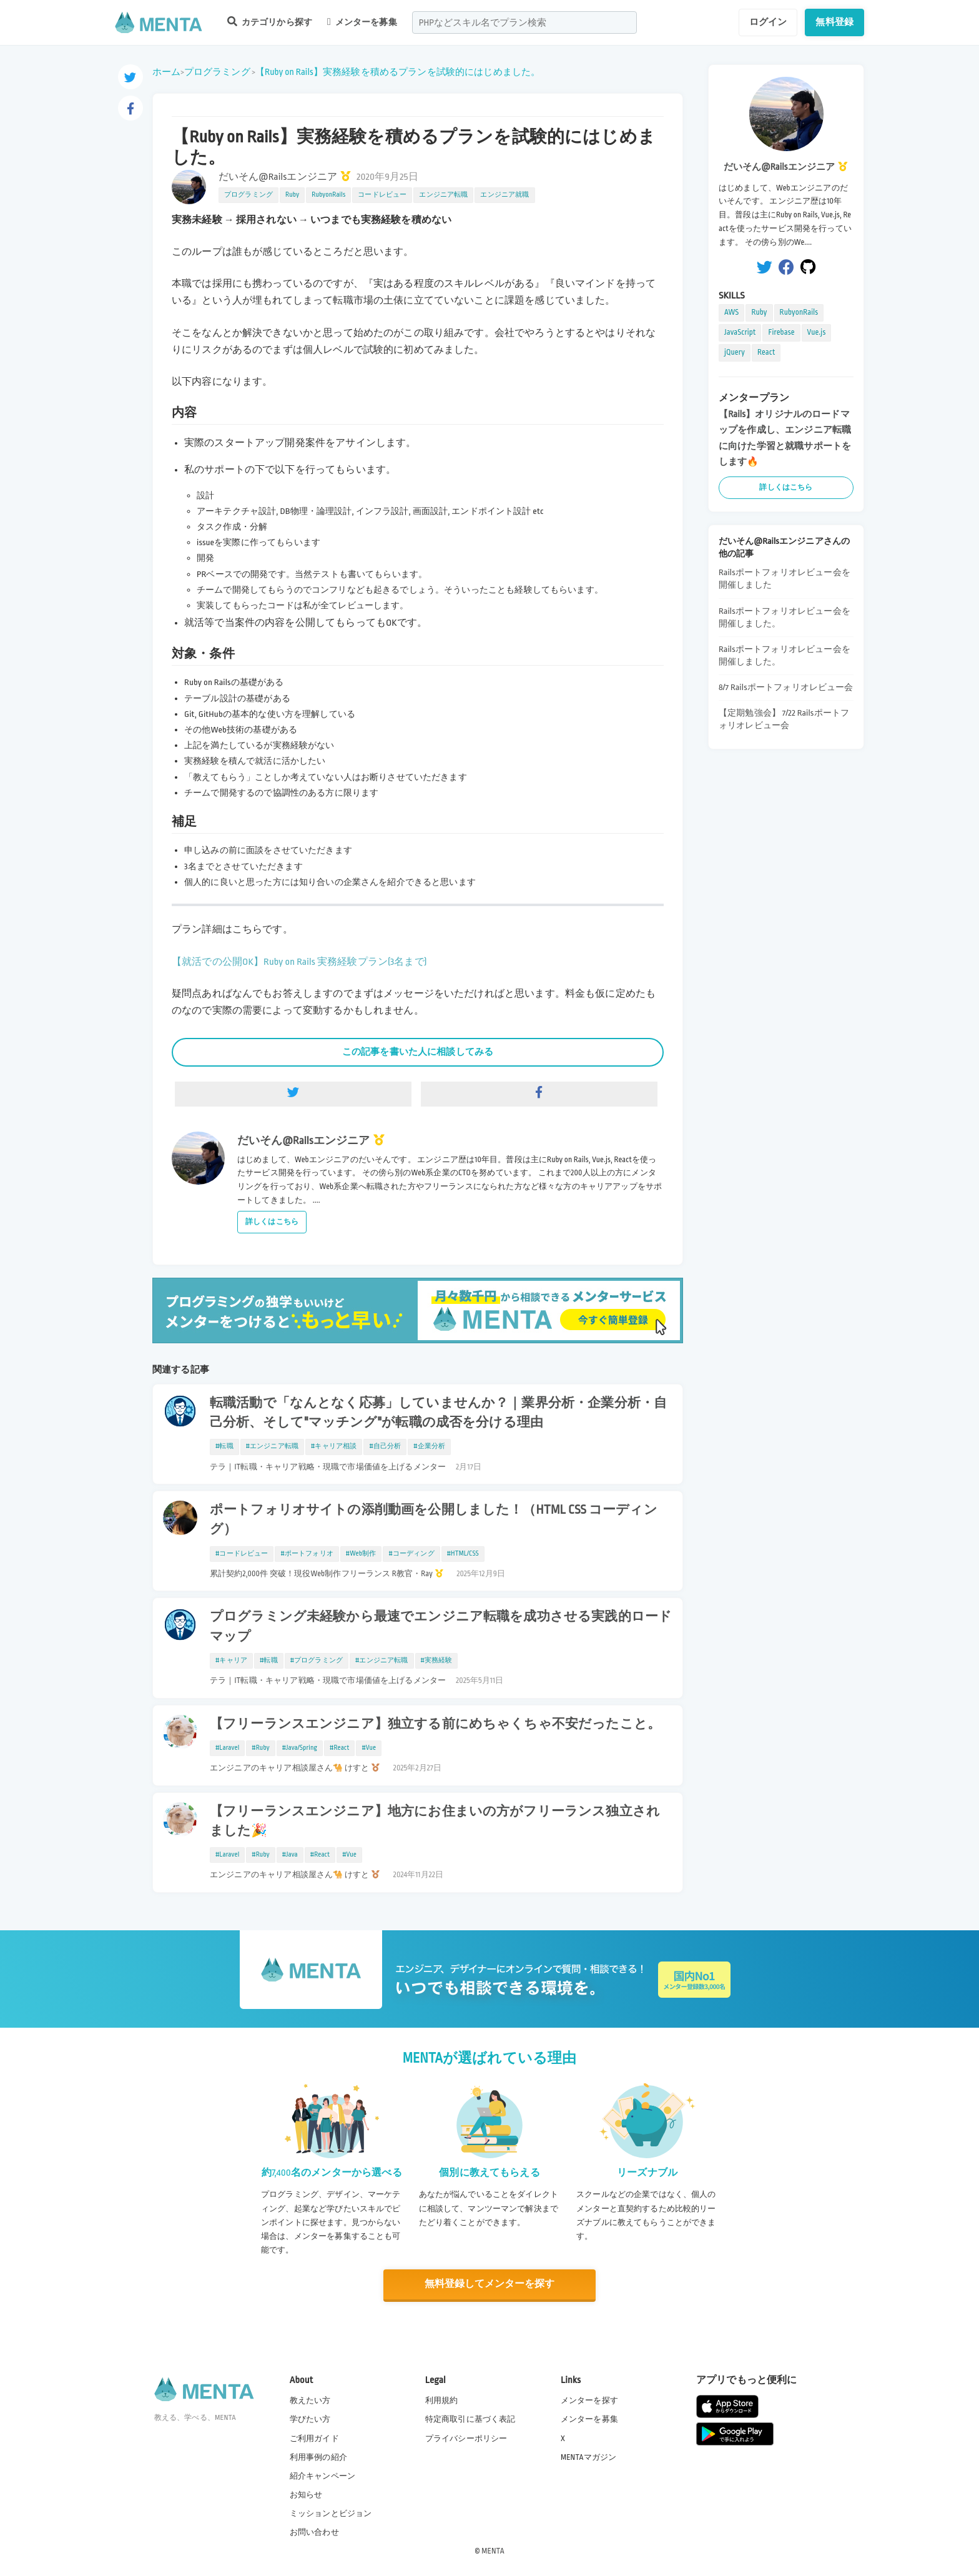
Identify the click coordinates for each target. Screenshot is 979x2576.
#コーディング (411, 1553)
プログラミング (217, 72)
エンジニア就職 (504, 195)
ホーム (166, 72)
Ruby (292, 195)
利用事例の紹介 (318, 2456)
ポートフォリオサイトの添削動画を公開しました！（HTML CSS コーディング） (433, 1519)
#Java (290, 1854)
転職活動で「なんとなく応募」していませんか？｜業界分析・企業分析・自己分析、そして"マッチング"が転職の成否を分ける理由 (438, 1412)
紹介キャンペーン (322, 2475)
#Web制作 (361, 1553)
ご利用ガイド (314, 2438)
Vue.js (816, 332)
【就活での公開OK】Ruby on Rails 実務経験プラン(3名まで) (299, 962)
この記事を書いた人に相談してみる (417, 1052)
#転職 (224, 1446)
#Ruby (261, 1748)
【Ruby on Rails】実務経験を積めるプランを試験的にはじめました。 (398, 72)
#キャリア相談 (334, 1446)
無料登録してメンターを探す (489, 2284)
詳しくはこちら (271, 1222)
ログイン (768, 22)
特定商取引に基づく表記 (470, 2418)
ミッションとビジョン (331, 2513)
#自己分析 (385, 1446)
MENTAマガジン (588, 2456)
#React (339, 1748)
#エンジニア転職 (272, 1446)
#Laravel (227, 1748)
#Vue (369, 1748)
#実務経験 (437, 1660)
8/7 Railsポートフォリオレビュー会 (786, 687)
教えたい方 (310, 2400)
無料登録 (834, 22)
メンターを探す (589, 2400)
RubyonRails (328, 195)
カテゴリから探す (269, 21)
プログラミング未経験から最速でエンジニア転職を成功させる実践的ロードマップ (441, 1626)
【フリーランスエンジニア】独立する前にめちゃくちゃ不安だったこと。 (435, 1724)
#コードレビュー (241, 1553)
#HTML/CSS (463, 1553)
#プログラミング (316, 1660)
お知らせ (306, 2494)
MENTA (492, 2550)
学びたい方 (310, 2418)
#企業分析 (429, 1446)
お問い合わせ (314, 2531)
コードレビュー (382, 195)
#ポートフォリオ (306, 1553)
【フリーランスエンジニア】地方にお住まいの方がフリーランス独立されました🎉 (435, 1821)
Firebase (781, 332)
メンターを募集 (362, 22)
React (766, 352)
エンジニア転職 (443, 195)
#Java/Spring (299, 1748)
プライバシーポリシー (466, 2438)
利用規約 (441, 2400)
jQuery (734, 352)
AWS (731, 312)
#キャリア (231, 1660)
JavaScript (739, 332)
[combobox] (524, 22)
